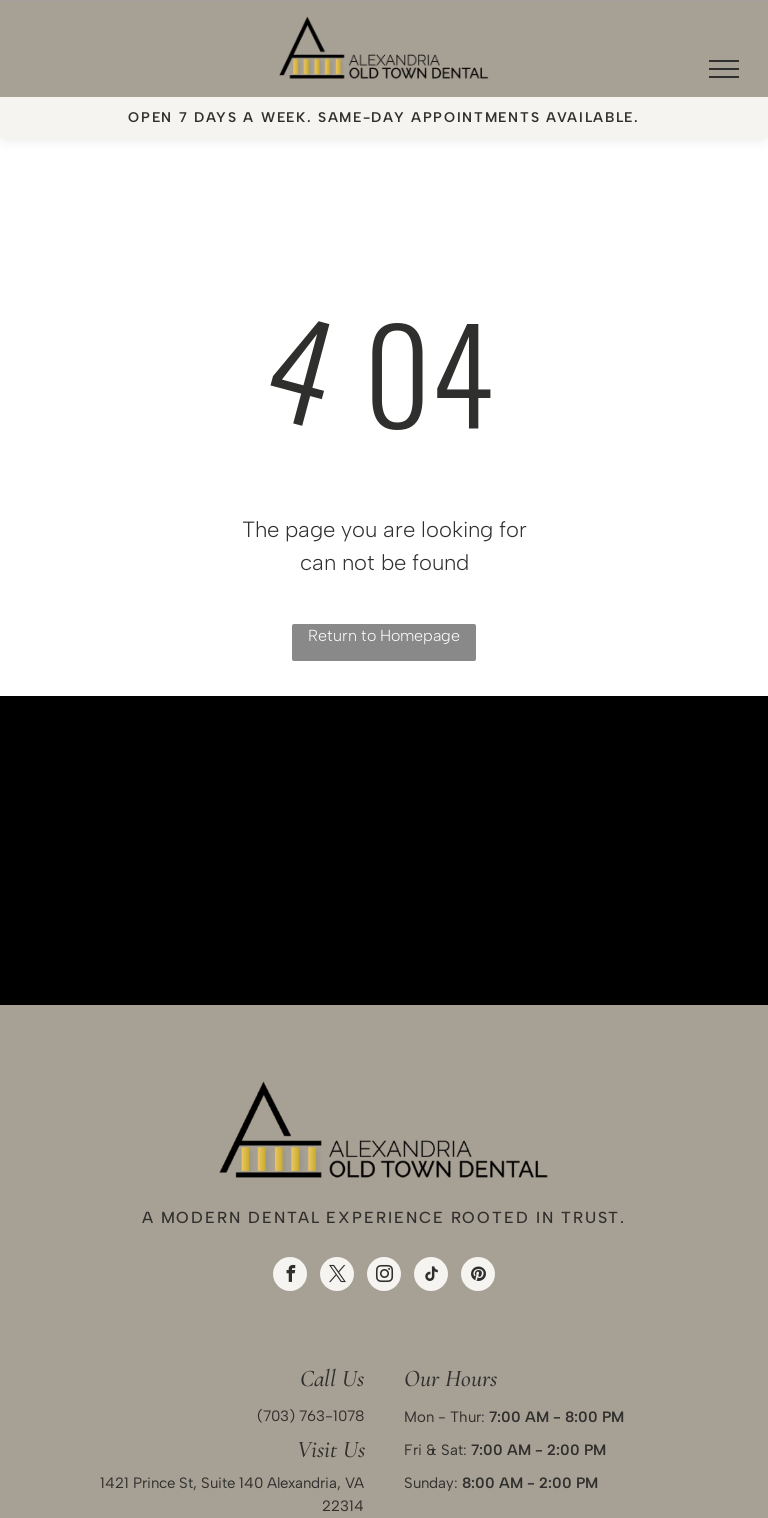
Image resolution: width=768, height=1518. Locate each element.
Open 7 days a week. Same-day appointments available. (383, 117)
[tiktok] (431, 1276)
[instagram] (384, 1276)
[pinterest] (478, 1276)
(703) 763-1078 (310, 1416)
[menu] (724, 69)
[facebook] (290, 1276)
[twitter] (337, 1276)
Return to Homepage (384, 635)
